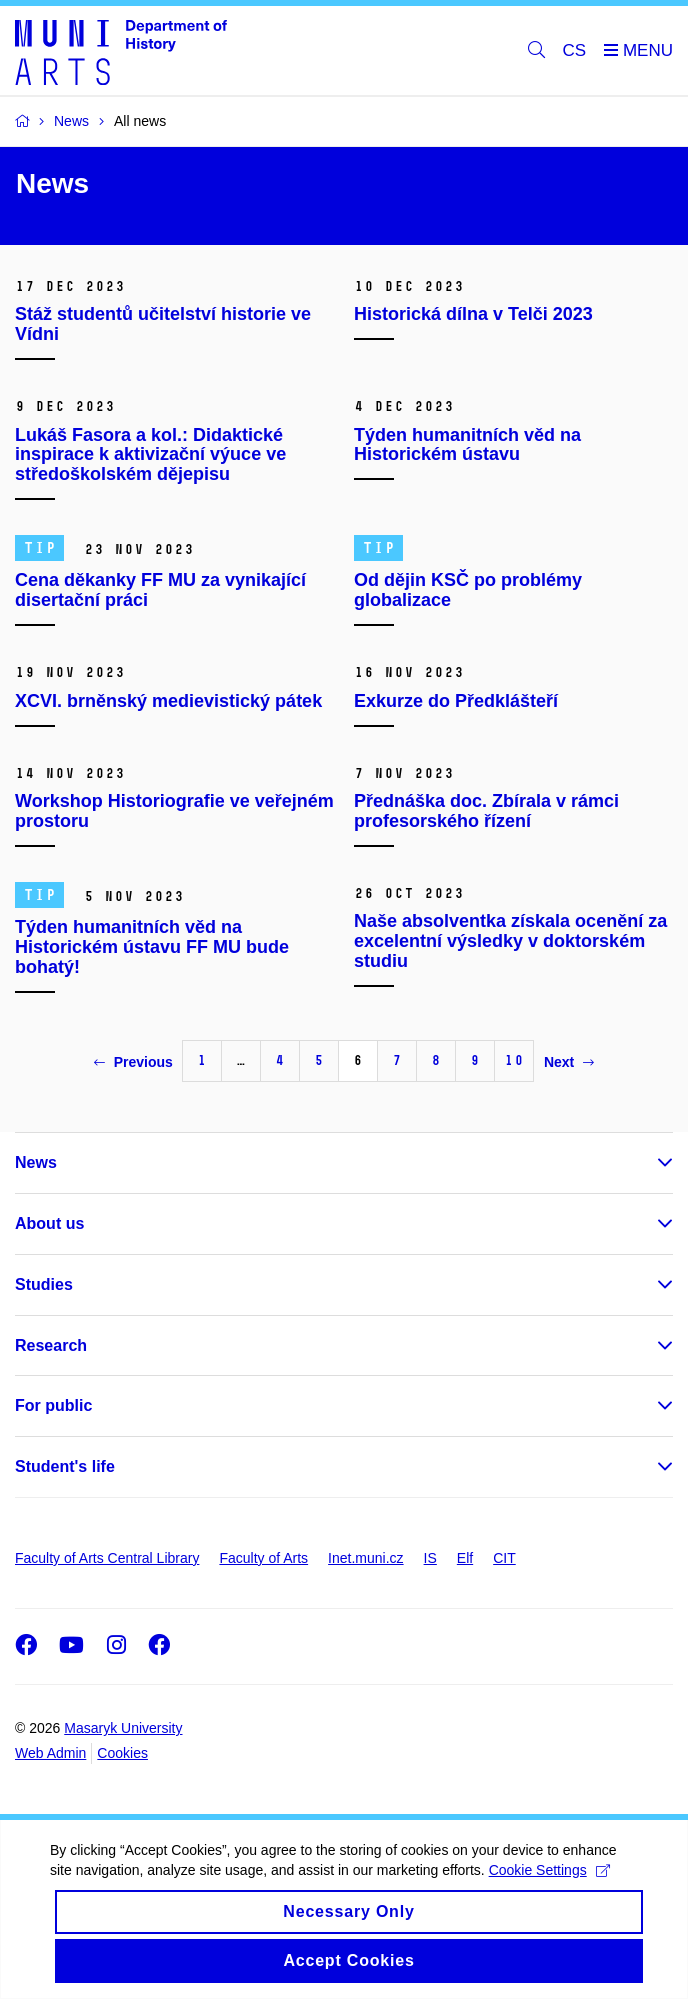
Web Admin (50, 1753)
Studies (44, 1284)
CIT (504, 1558)
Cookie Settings (549, 1870)
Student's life (65, 1466)
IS (430, 1558)
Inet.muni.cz (365, 1558)
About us (49, 1223)
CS (575, 50)
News (36, 1162)
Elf (465, 1558)
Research (51, 1345)
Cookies (122, 1753)
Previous (133, 1062)
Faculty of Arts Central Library (107, 1558)
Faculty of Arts (263, 1558)
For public (53, 1405)
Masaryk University (123, 1728)
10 (514, 1060)
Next (569, 1062)
